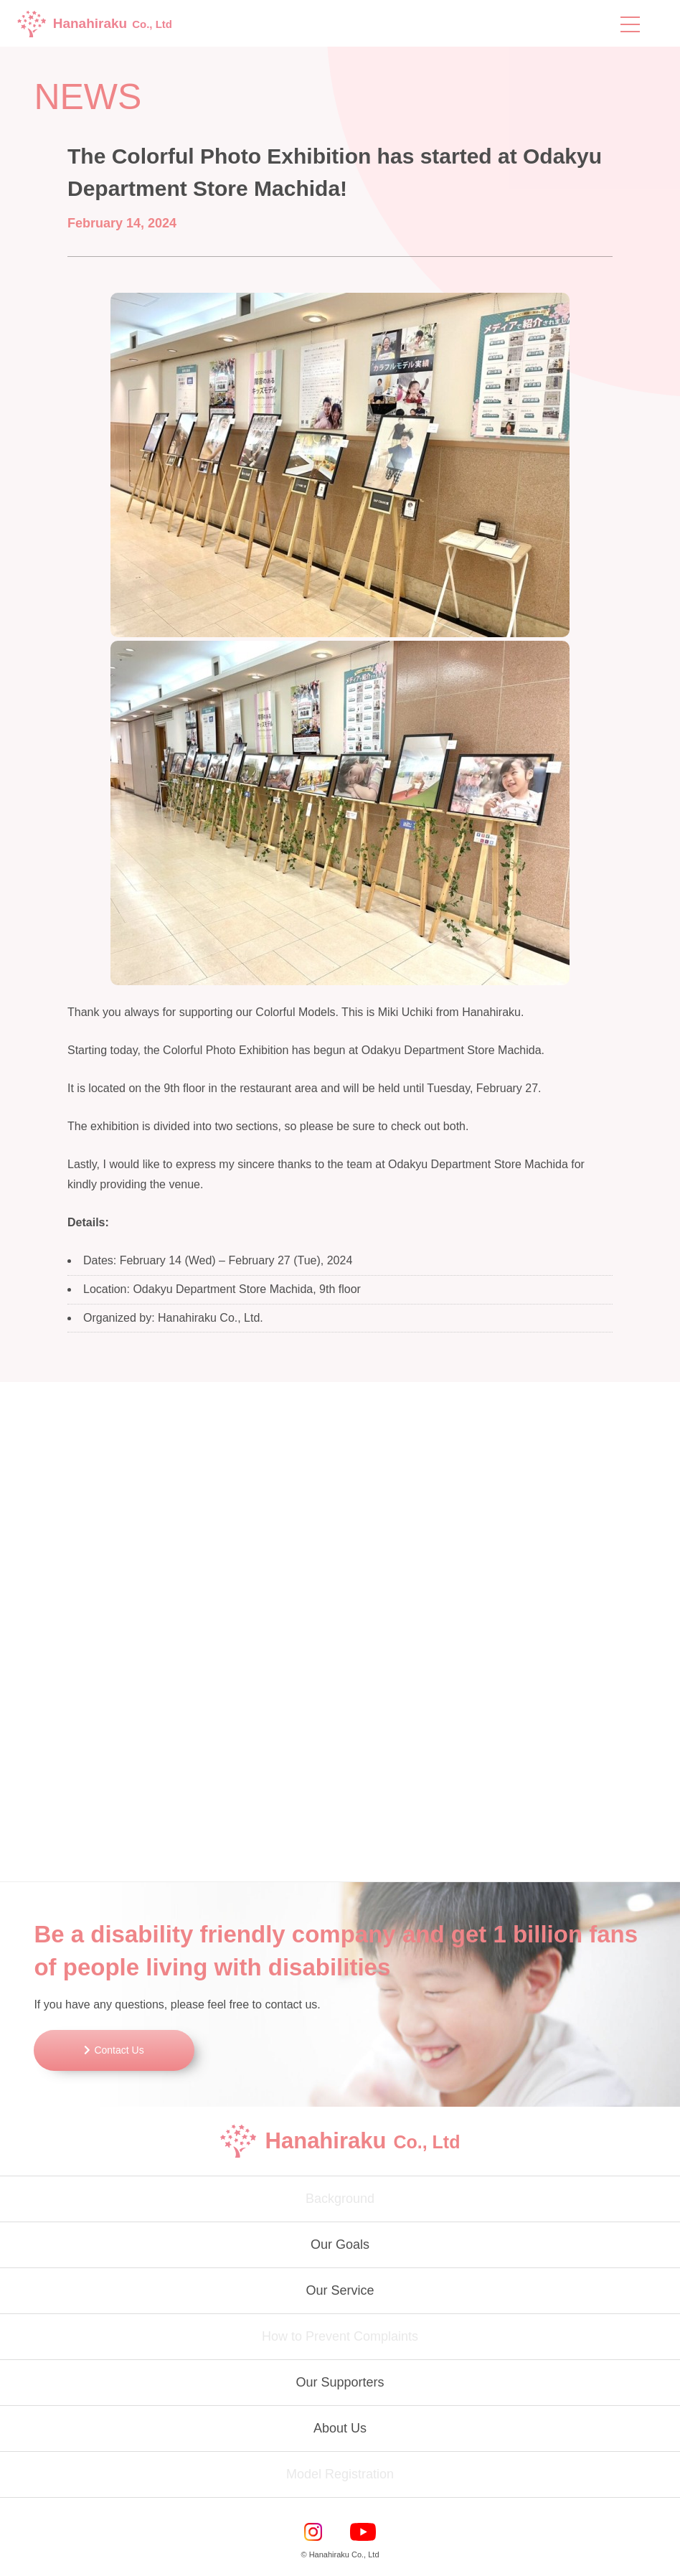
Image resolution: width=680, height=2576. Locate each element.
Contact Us (118, 2050)
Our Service (340, 2290)
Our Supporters (340, 2382)
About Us (340, 2428)
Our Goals (340, 2244)
